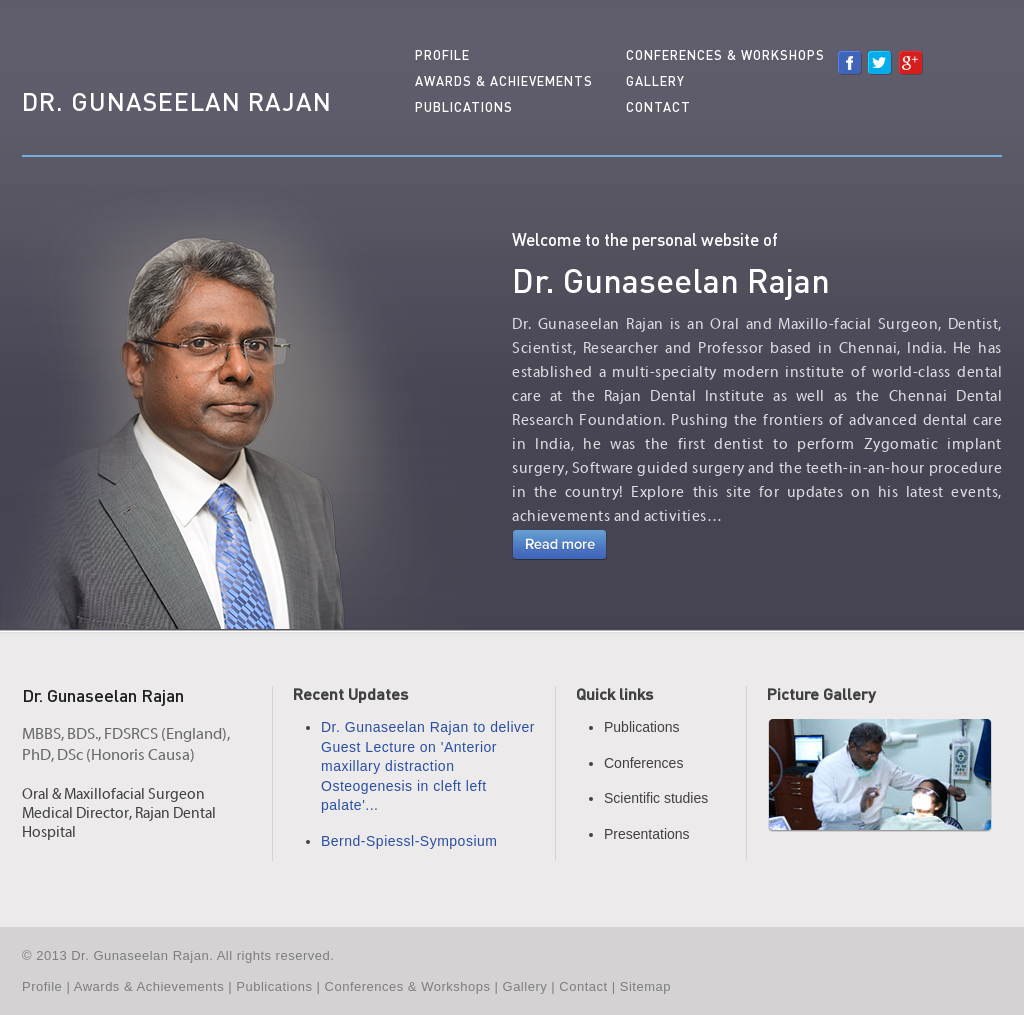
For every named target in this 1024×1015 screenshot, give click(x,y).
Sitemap (645, 986)
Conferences (643, 763)
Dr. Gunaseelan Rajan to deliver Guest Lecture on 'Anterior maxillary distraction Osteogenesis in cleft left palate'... (428, 766)
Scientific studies (656, 798)
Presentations (647, 834)
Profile (442, 55)
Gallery (655, 81)
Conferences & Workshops (725, 55)
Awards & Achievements (504, 81)
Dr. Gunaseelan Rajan (177, 101)
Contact (658, 107)
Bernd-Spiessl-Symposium (409, 841)
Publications (464, 107)
